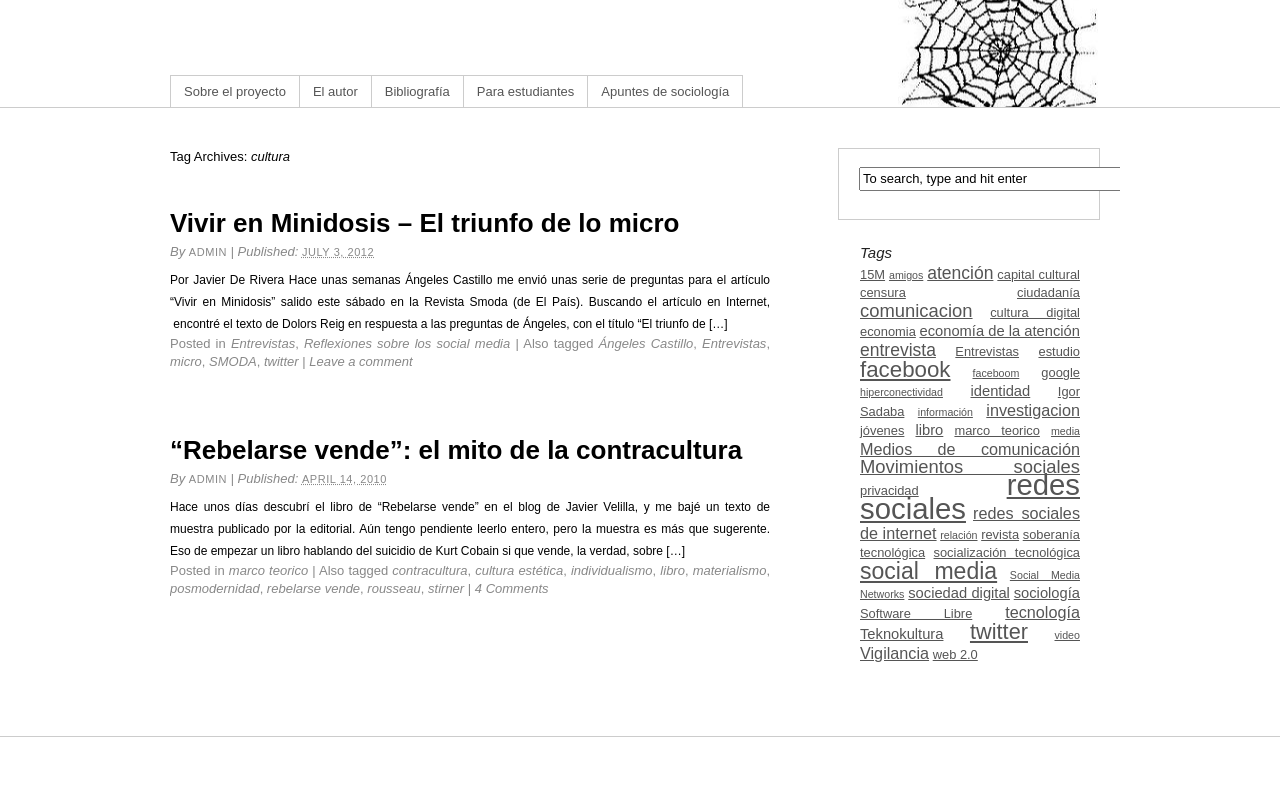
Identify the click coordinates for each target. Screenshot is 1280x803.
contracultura (429, 570)
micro (186, 361)
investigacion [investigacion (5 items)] (1033, 410)
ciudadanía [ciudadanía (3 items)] (1048, 292)
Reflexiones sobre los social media (407, 343)
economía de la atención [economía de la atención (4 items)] (999, 331)
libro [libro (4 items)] (929, 430)
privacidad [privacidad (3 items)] (889, 490)
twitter (281, 361)
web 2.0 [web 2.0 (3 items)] (955, 654)
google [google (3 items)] (1060, 372)
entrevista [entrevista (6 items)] (898, 350)
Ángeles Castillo (646, 343)
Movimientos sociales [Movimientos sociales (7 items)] (970, 466)
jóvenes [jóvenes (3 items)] (882, 430)
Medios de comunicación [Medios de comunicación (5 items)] (970, 449)
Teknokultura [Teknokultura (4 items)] (901, 634)
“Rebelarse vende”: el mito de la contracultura (456, 450)
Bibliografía (417, 91)
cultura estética (519, 570)
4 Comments (512, 588)
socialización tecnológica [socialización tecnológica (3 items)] (1007, 552)
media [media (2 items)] (1065, 431)
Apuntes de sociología (665, 91)
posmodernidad (215, 588)
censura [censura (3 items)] (883, 292)
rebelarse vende (313, 588)
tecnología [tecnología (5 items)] (1042, 612)
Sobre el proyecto (235, 91)
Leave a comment (360, 361)
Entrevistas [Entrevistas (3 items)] (987, 351)
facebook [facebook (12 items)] (905, 369)
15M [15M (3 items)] (872, 274)
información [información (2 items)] (945, 412)
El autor (335, 91)
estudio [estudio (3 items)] (1059, 351)
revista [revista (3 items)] (1000, 534)
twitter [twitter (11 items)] (999, 631)
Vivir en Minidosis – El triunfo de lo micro (425, 223)
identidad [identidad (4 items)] (1001, 391)
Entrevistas (263, 343)
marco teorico (268, 570)
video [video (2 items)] (1067, 635)
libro (672, 570)
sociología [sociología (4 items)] (1047, 593)
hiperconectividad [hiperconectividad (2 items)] (901, 392)
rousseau (393, 588)
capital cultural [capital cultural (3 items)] (1038, 274)
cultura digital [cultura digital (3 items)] (1035, 312)
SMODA (233, 361)
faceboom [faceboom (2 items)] (996, 373)
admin (208, 252)
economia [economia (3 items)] (888, 331)
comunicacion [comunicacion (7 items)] (916, 310)
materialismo (730, 570)
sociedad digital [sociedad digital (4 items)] (959, 593)
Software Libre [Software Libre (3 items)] (916, 613)
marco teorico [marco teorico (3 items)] (996, 430)
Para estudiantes (526, 91)
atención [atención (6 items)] (960, 273)
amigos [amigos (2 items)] (906, 275)
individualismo (612, 570)
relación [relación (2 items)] (958, 535)
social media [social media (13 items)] (928, 571)
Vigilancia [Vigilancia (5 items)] (894, 653)
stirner (446, 588)
